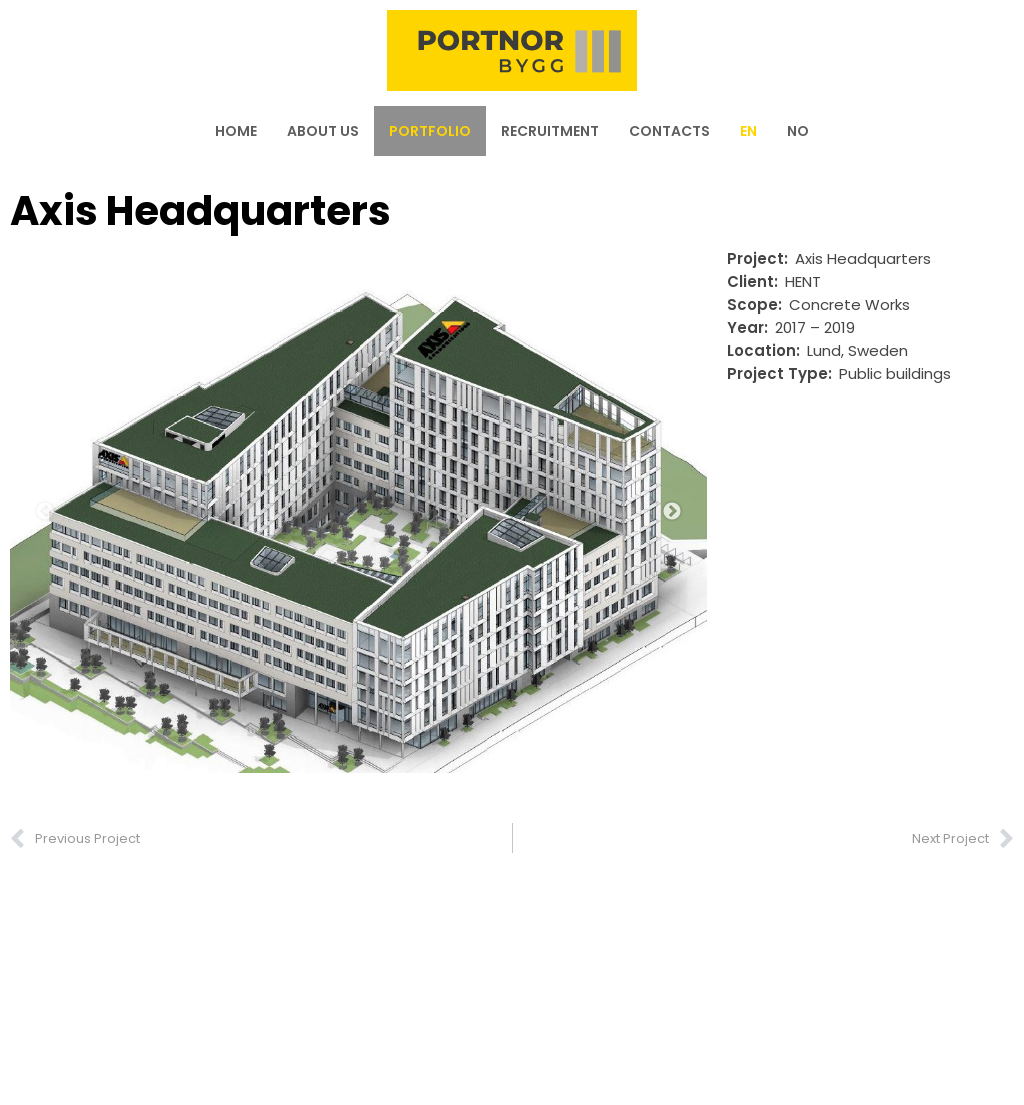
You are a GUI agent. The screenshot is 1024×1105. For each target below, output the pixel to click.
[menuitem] (748, 131)
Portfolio (430, 131)
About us (323, 131)
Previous (45, 512)
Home (236, 131)
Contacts (669, 131)
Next (672, 512)
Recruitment (550, 131)
